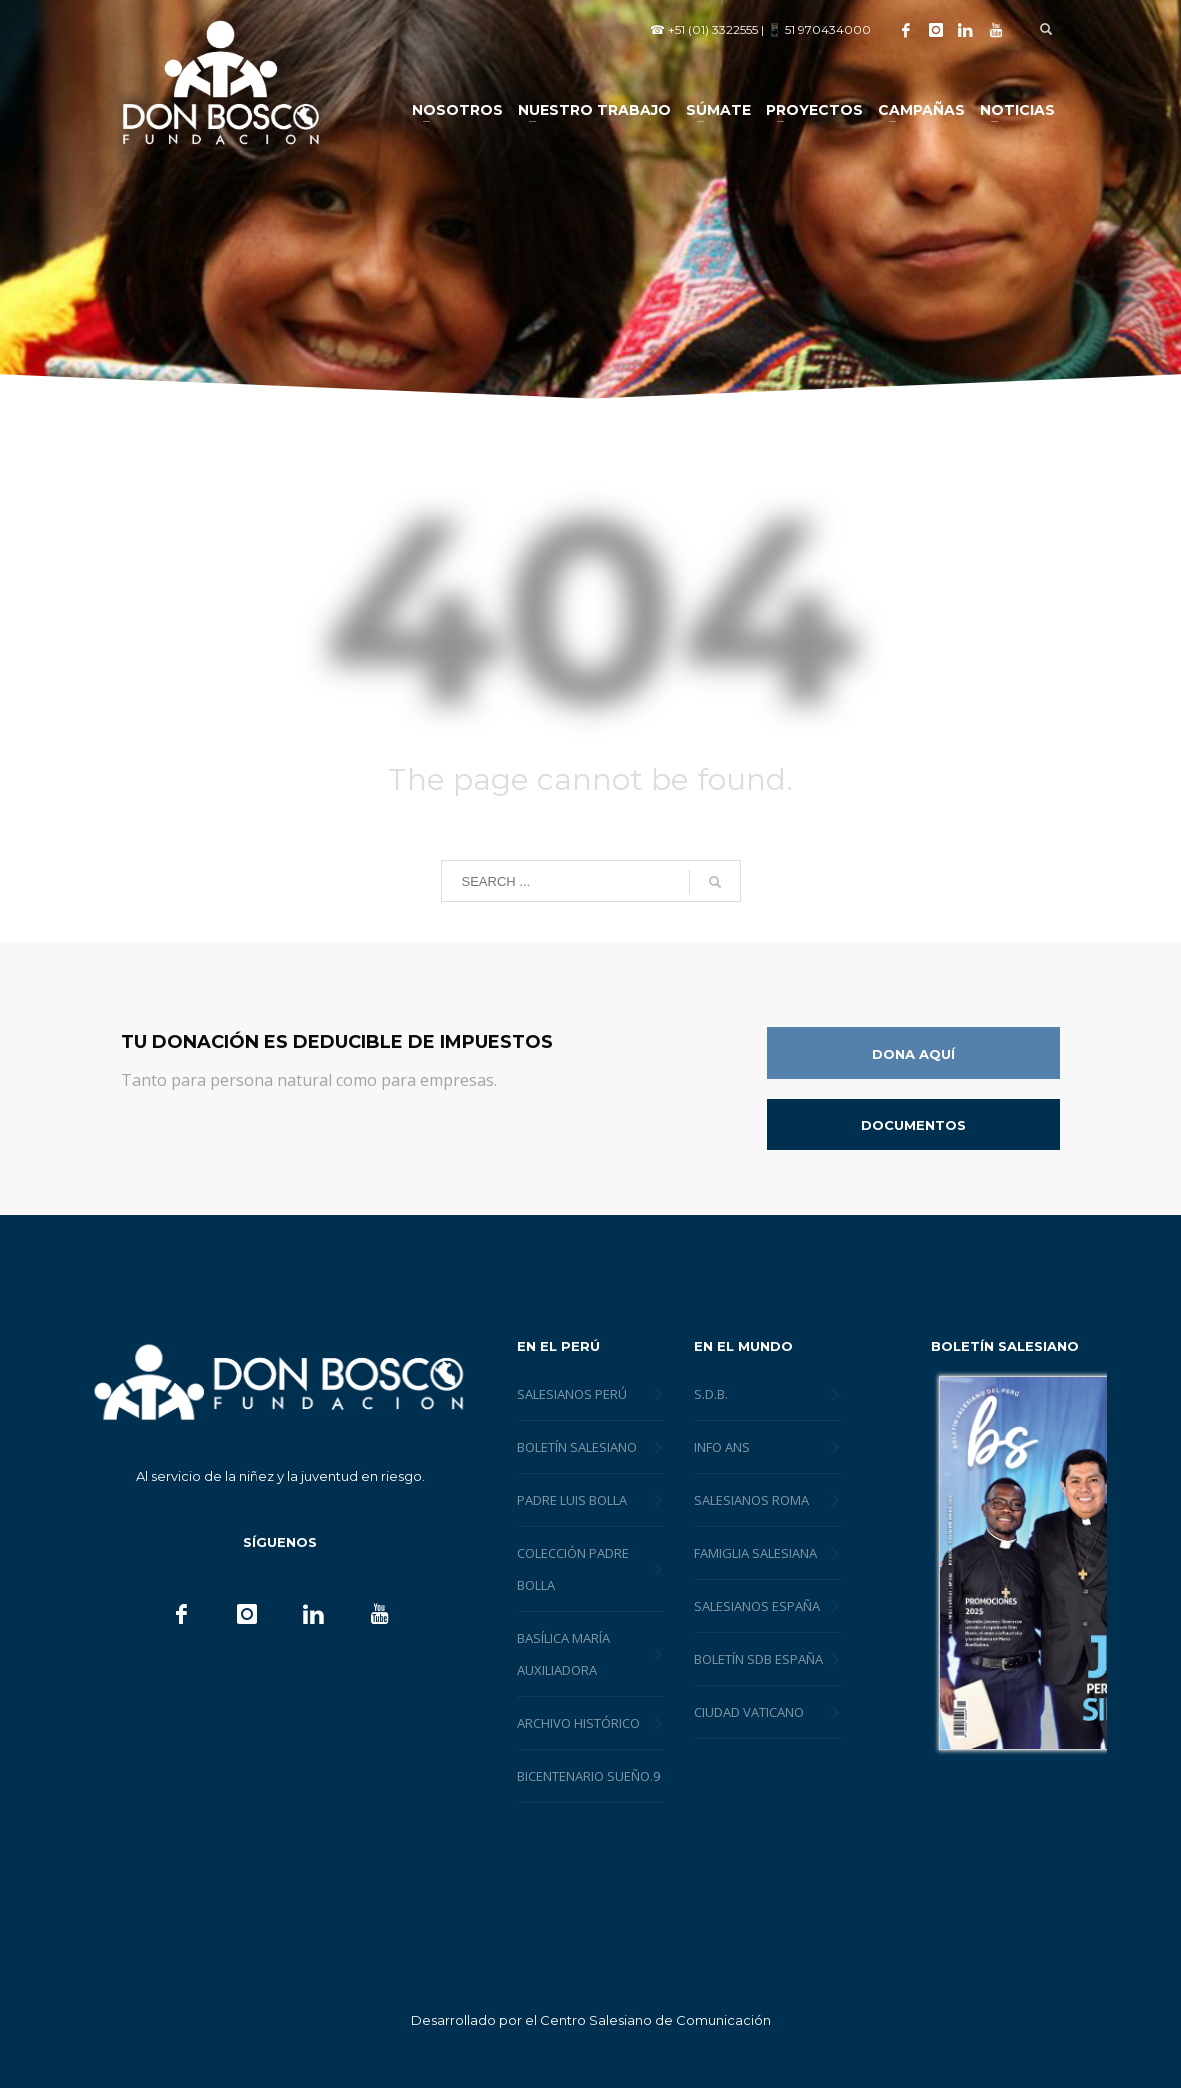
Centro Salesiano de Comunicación (655, 2020)
